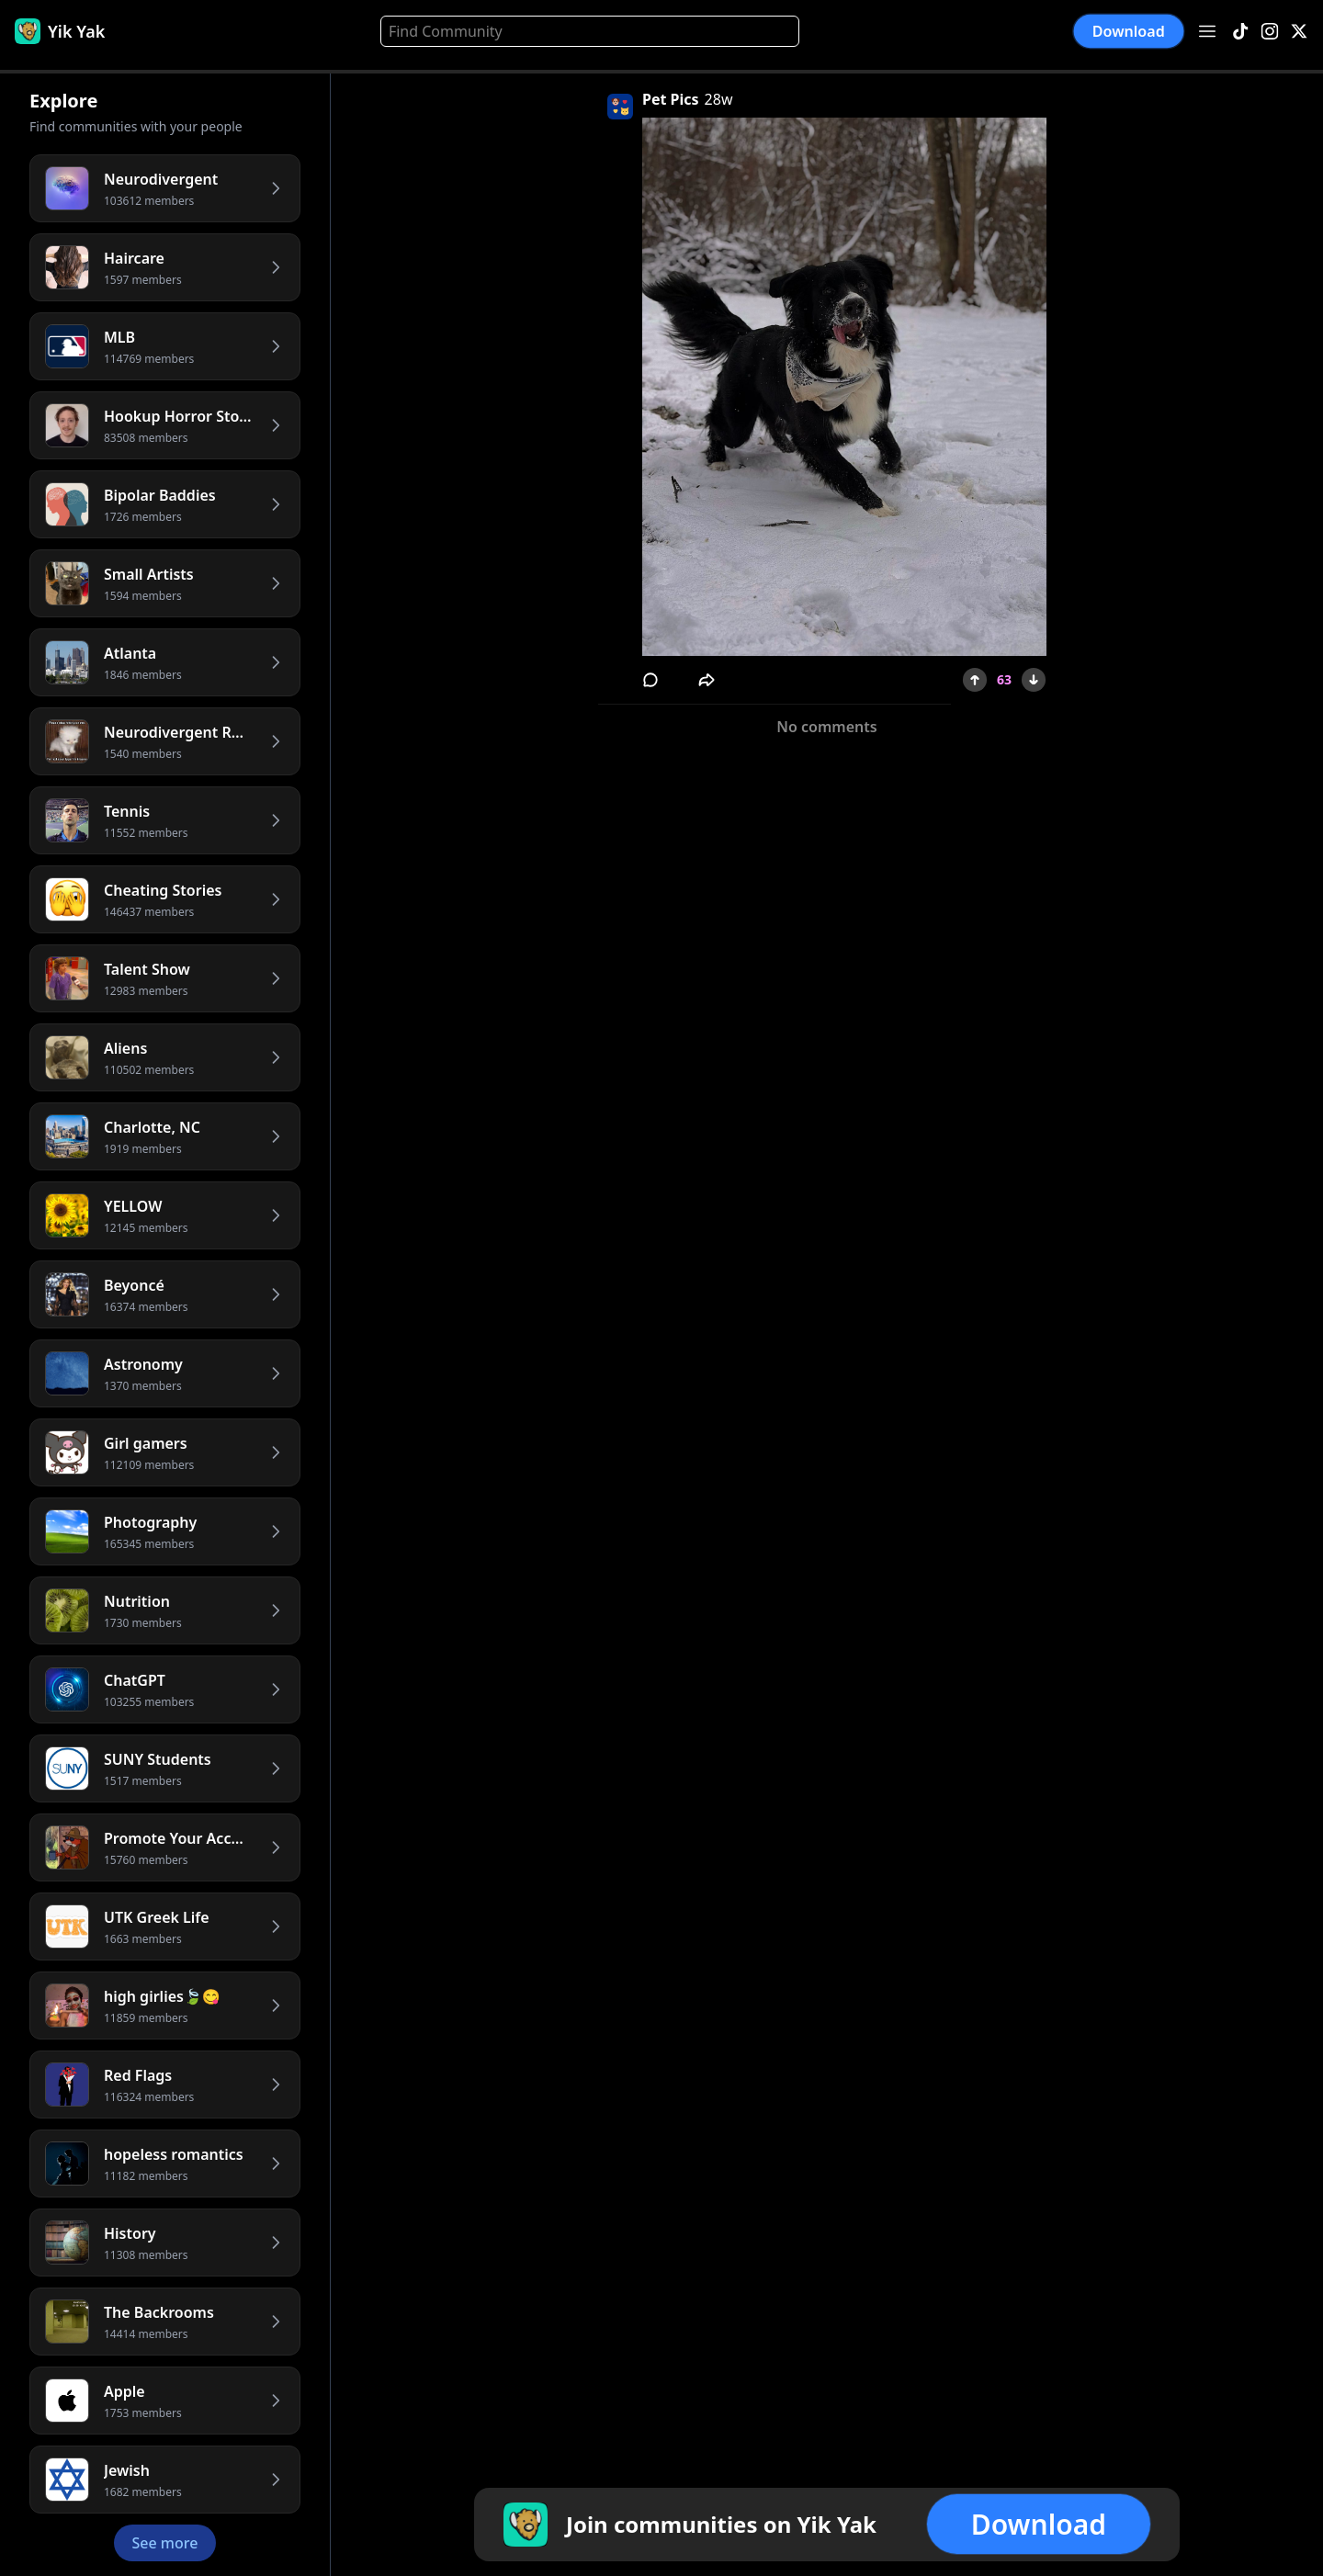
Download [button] (1128, 31)
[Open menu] (1207, 31)
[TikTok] (1240, 31)
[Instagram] (1270, 31)
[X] (1299, 31)
